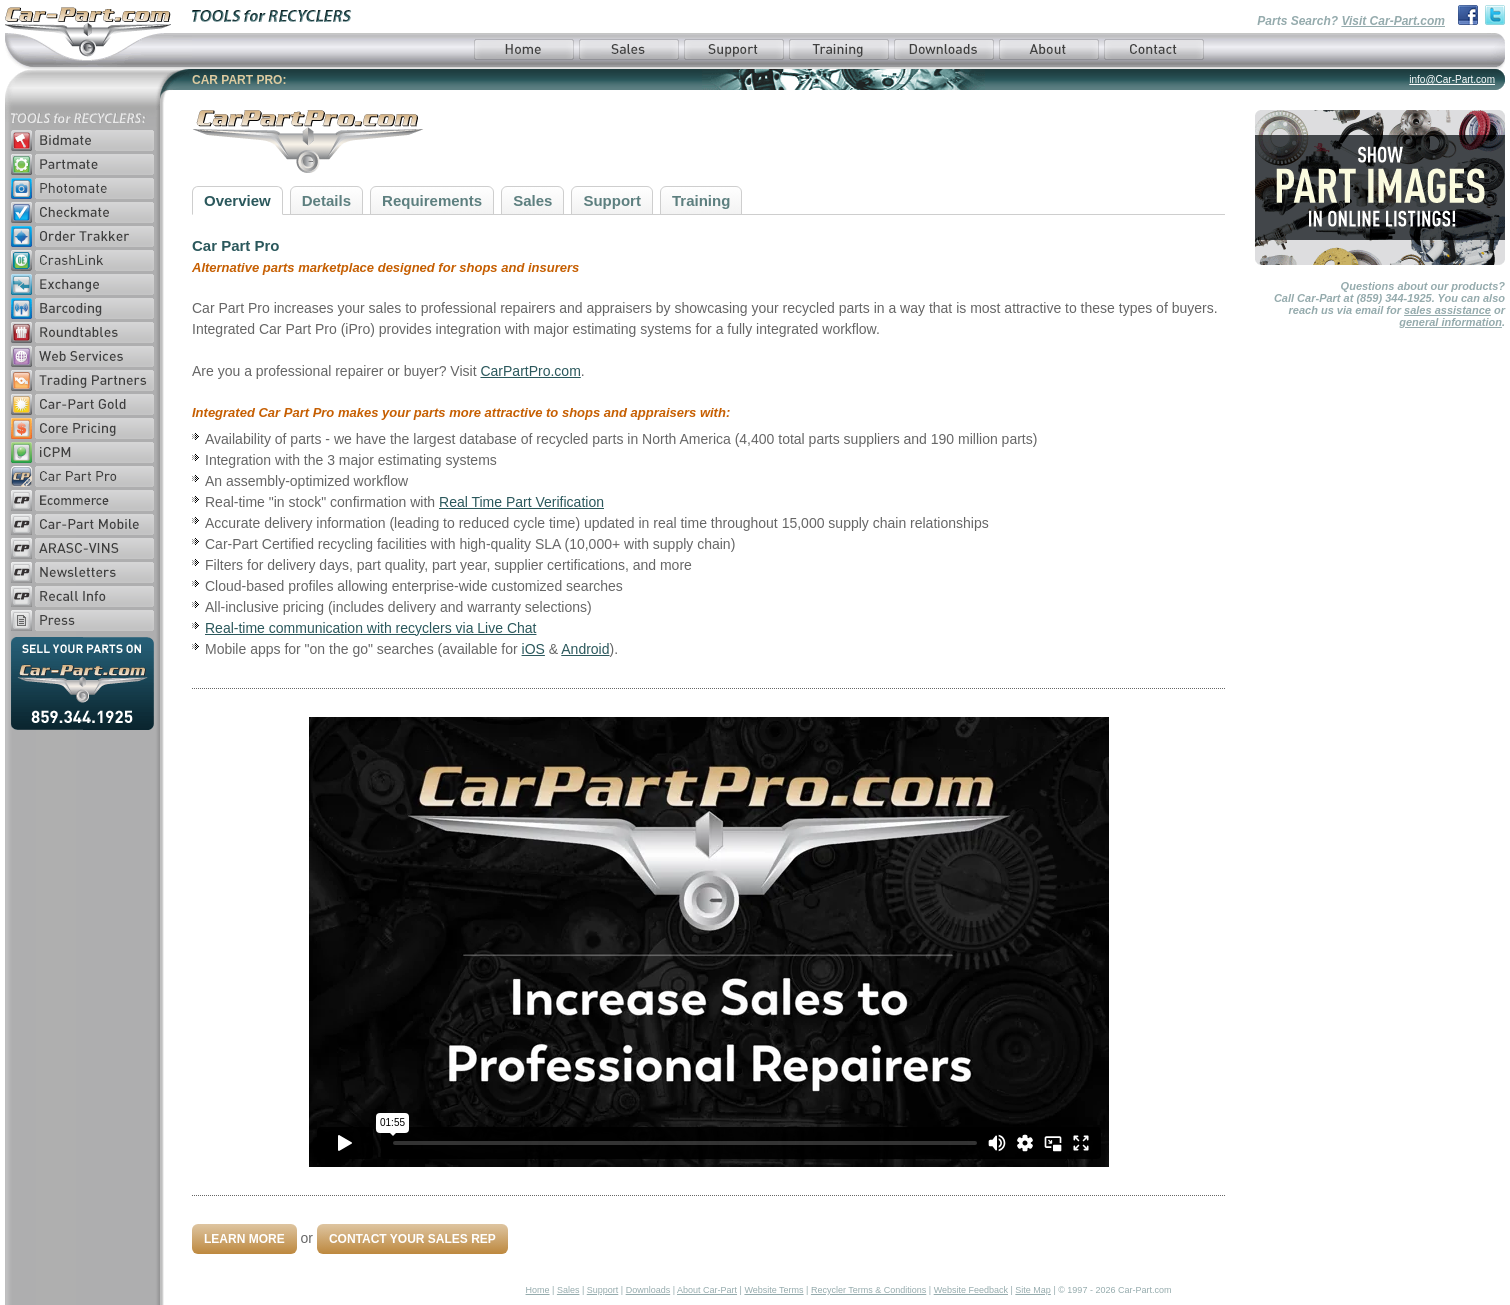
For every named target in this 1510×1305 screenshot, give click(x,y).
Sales (532, 200)
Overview (237, 200)
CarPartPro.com (530, 371)
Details (326, 200)
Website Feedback (971, 1290)
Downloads (648, 1290)
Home (538, 1290)
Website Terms (773, 1290)
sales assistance (1447, 310)
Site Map (1033, 1290)
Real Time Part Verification (521, 502)
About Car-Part (707, 1290)
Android (585, 649)
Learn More (244, 1239)
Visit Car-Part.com (1393, 21)
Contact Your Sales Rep (412, 1239)
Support (612, 200)
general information (1450, 322)
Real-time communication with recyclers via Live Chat (370, 628)
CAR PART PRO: (239, 80)
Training (701, 200)
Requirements (432, 200)
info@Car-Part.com (1452, 79)
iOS (533, 649)
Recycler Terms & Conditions (868, 1290)
